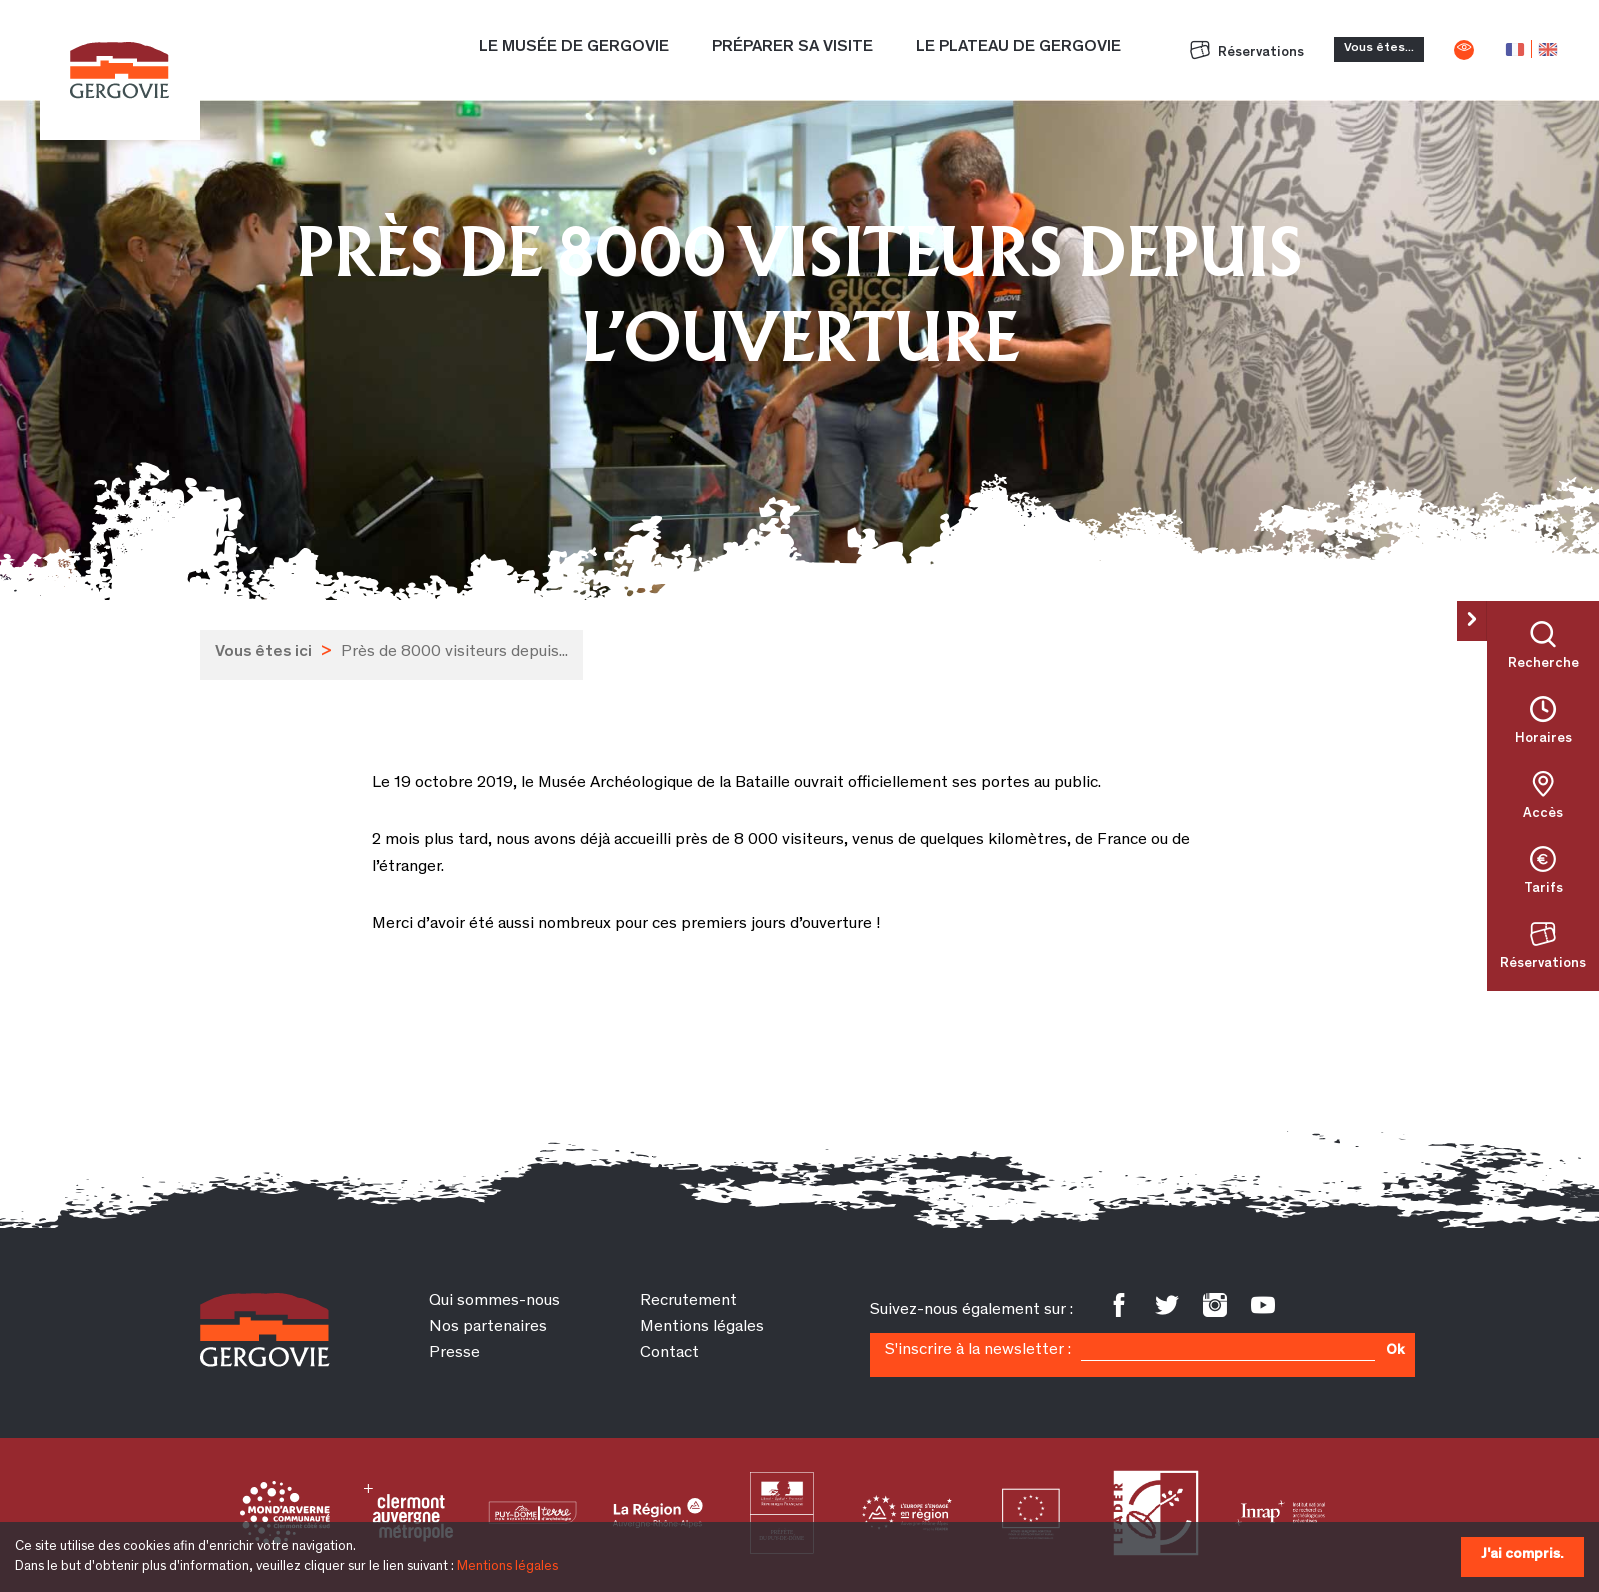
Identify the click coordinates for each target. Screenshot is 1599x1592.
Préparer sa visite (792, 47)
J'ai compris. (1522, 1554)
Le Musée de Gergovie (574, 47)
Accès (1543, 814)
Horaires (1543, 739)
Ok (1395, 1351)
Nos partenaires (488, 1327)
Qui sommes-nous (494, 1301)
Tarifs (1543, 889)
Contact (669, 1353)
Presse (454, 1353)
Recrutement (688, 1301)
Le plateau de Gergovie (1018, 47)
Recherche (1543, 664)
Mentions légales (507, 1567)
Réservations (1247, 53)
